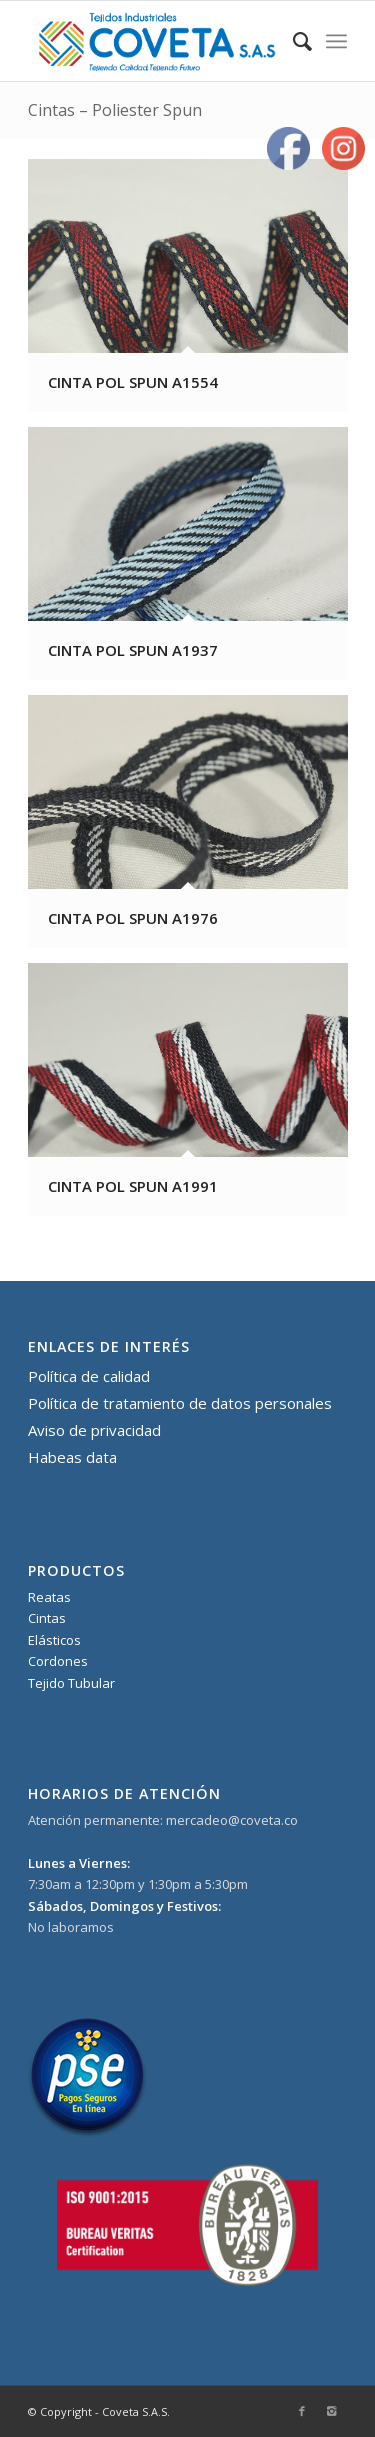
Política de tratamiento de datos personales (180, 1403)
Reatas (49, 1597)
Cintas (47, 1618)
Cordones (58, 1661)
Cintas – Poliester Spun (115, 110)
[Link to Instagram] (332, 2411)
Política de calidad (89, 1376)
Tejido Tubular (71, 1683)
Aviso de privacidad (94, 1430)
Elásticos (54, 1640)
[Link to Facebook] (302, 2411)
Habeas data (72, 1457)
